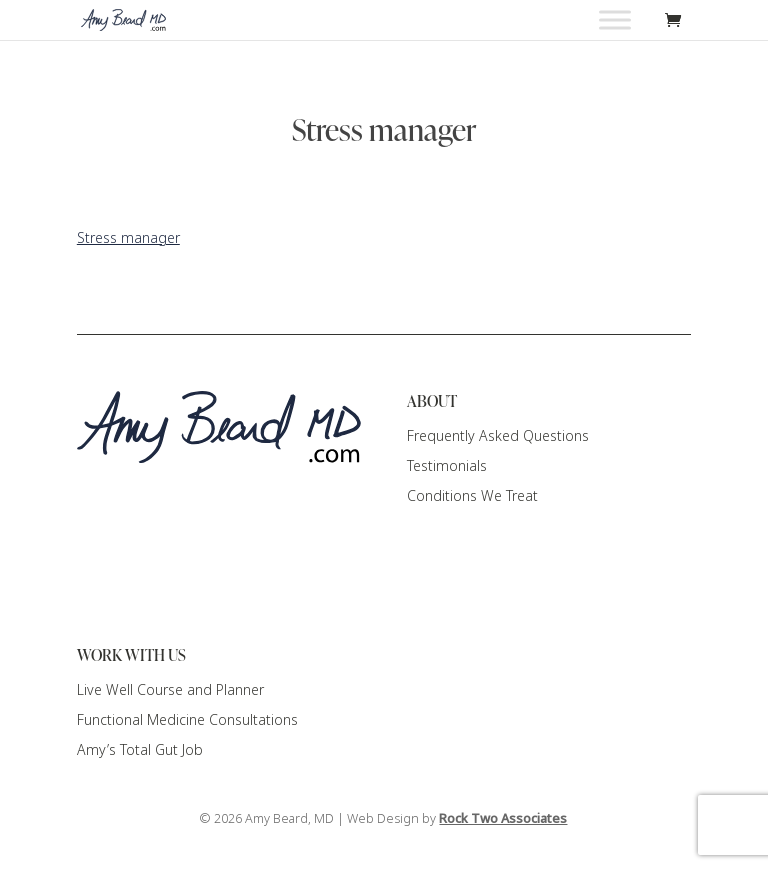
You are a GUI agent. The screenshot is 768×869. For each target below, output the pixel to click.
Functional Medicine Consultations (187, 720)
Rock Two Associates (503, 818)
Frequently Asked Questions (498, 436)
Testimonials (447, 466)
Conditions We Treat (472, 496)
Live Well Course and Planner (170, 690)
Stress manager (128, 238)
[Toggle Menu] (615, 19)
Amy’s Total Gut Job (140, 750)
